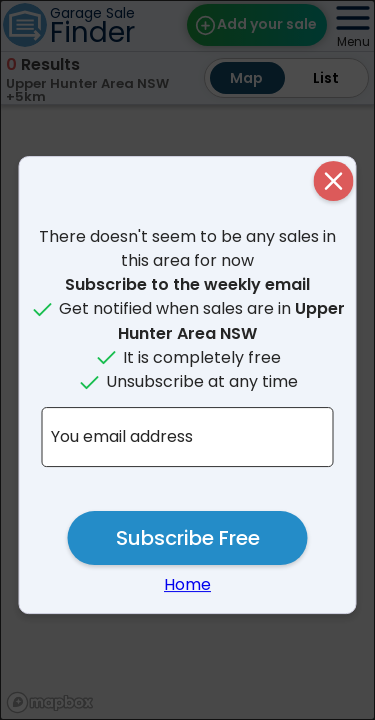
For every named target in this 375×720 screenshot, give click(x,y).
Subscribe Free (188, 538)
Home (187, 584)
